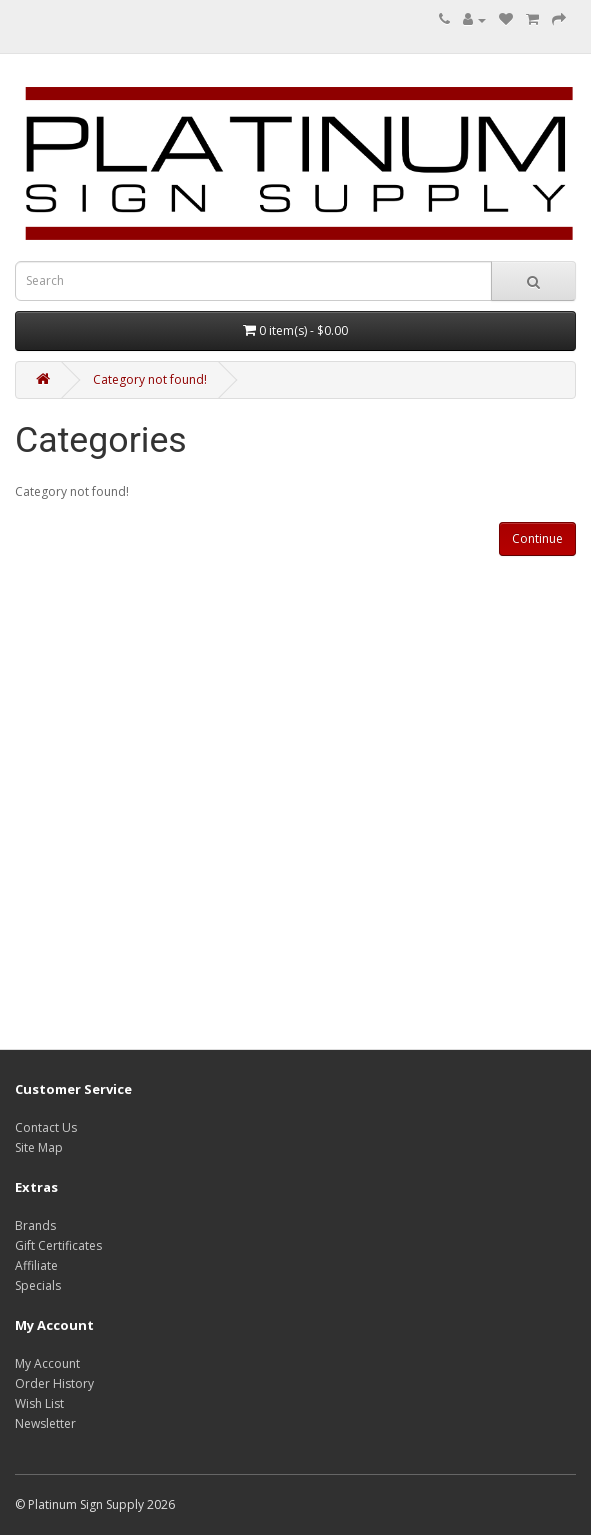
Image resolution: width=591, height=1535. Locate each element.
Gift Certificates (58, 1245)
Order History (54, 1383)
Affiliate (36, 1265)
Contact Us (46, 1127)
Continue (537, 538)
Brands (35, 1225)
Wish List (39, 1403)
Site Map (39, 1147)
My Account (47, 1363)
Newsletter (45, 1423)
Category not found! (150, 379)
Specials (38, 1285)
